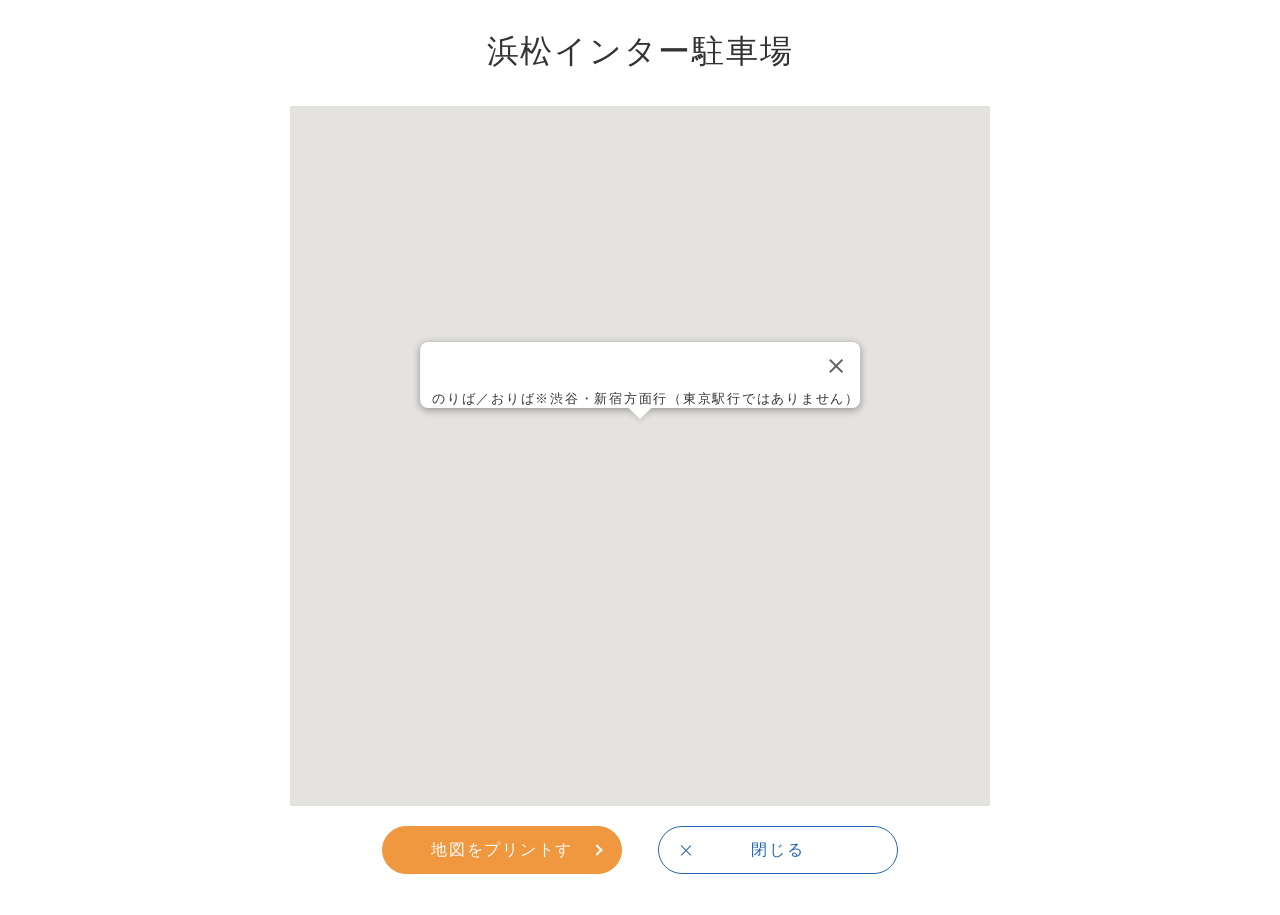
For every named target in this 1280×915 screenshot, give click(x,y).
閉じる (777, 849)
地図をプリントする (502, 856)
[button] (640, 437)
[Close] (836, 366)
